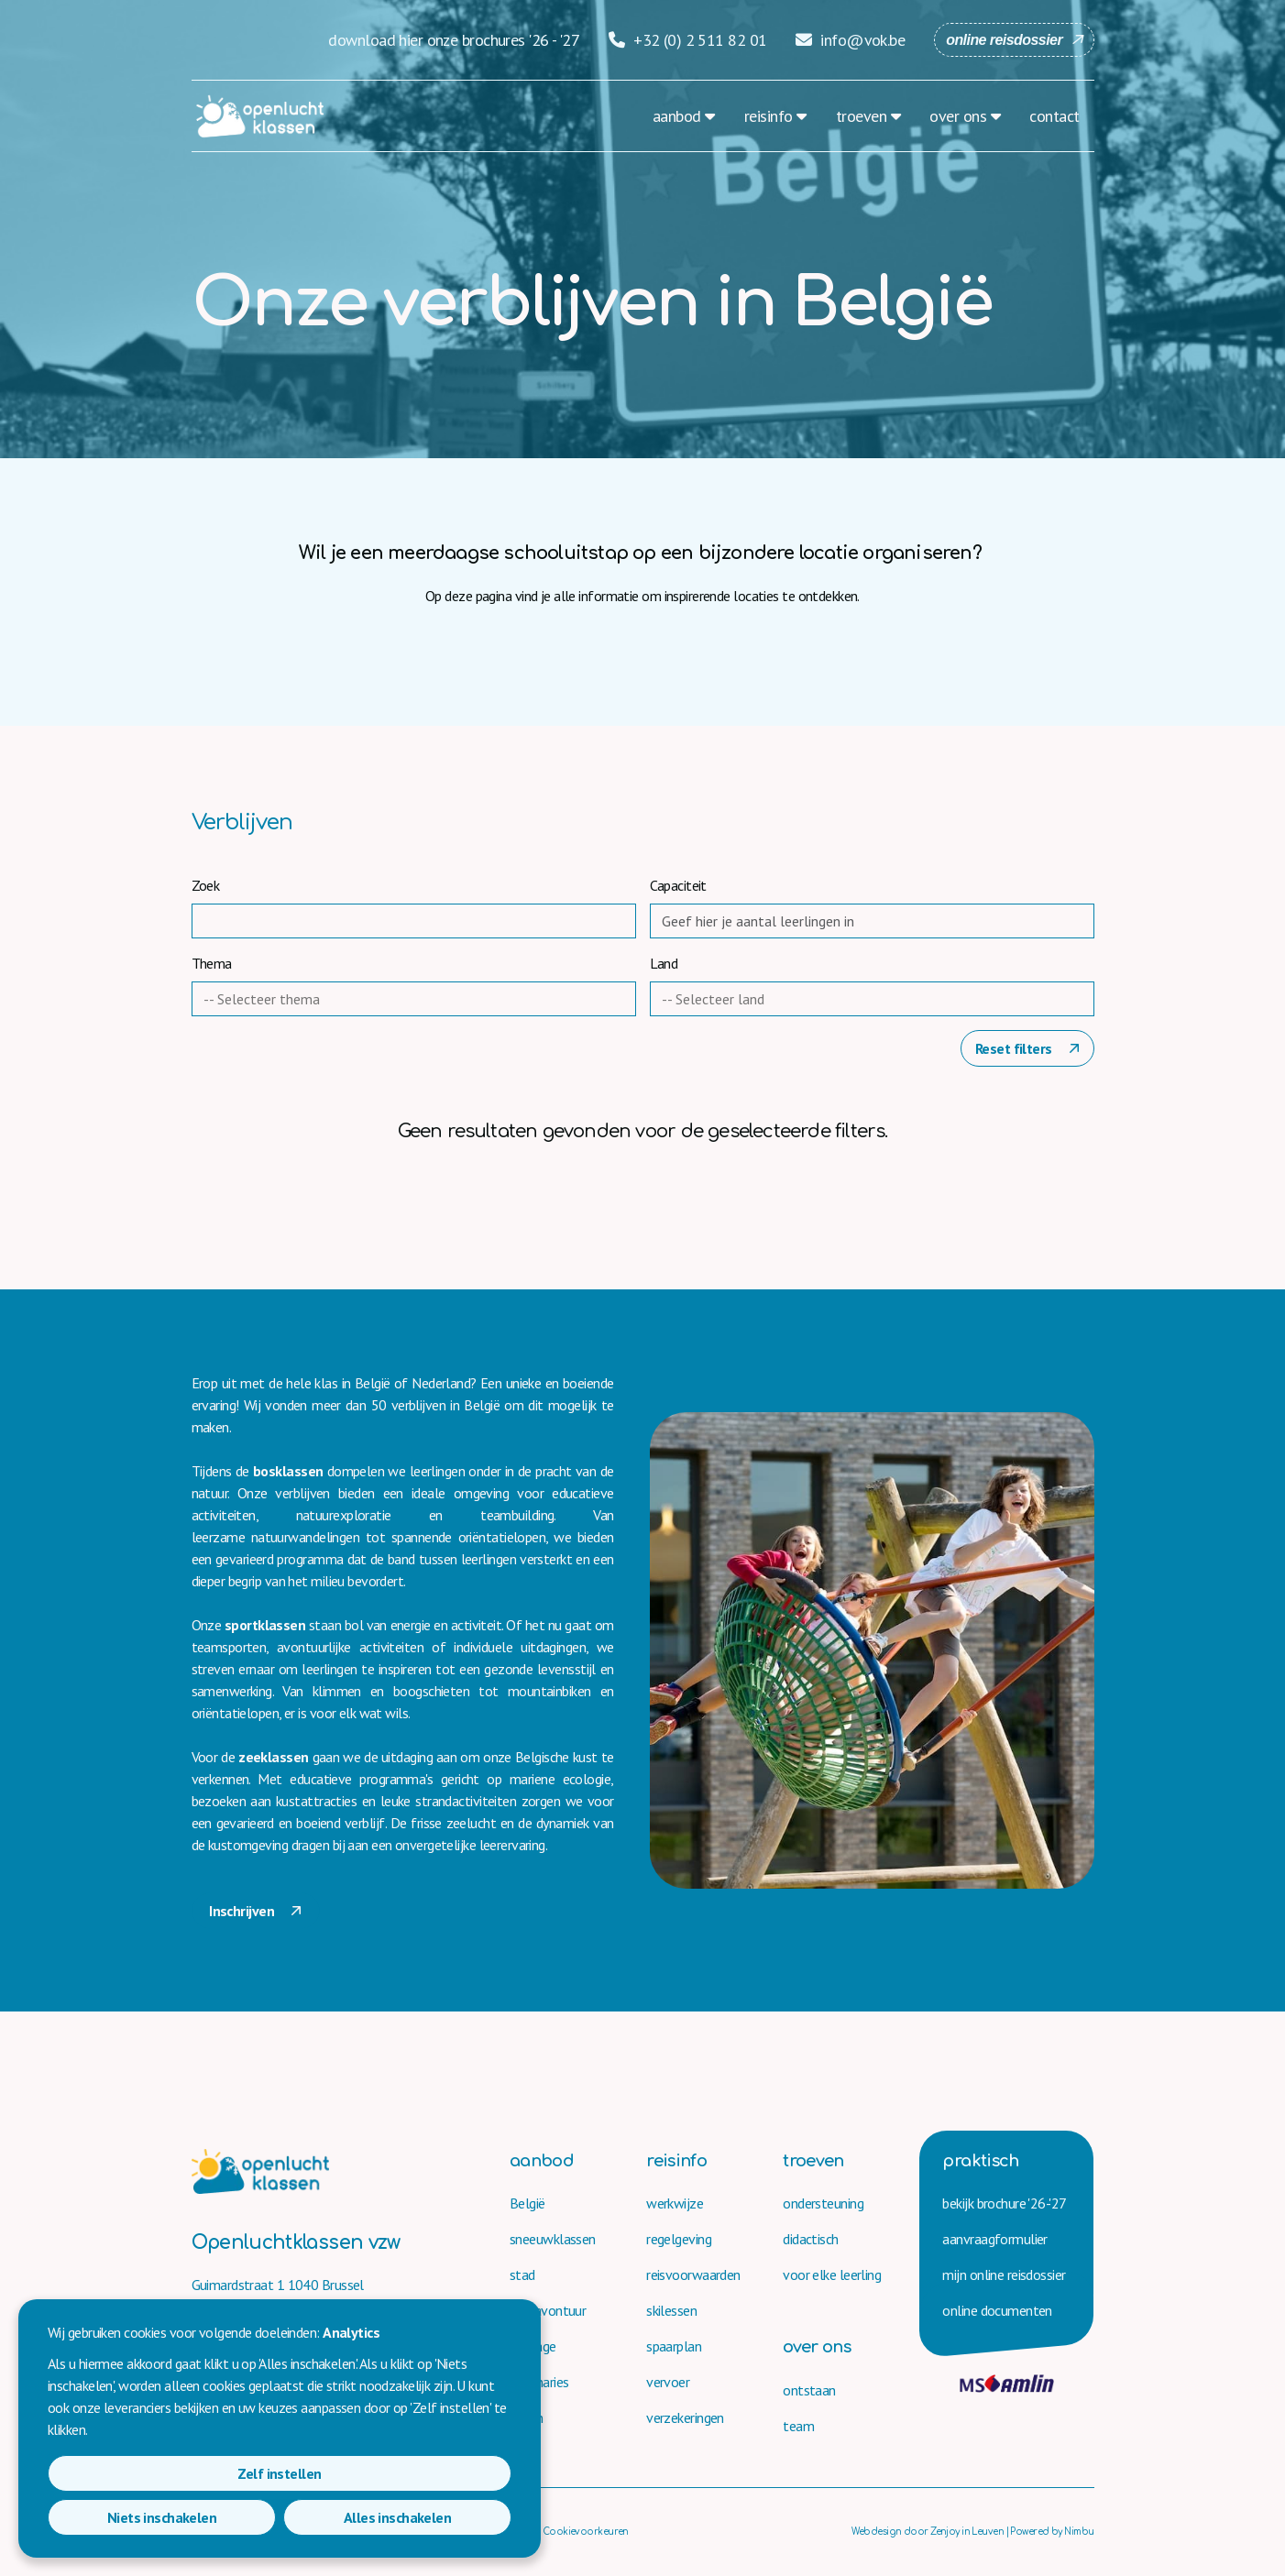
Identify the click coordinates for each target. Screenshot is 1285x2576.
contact (1054, 115)
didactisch (810, 2239)
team (798, 2426)
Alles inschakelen (436, 2517)
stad (522, 2274)
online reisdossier (1004, 40)
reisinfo (768, 115)
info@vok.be (850, 39)
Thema (212, 963)
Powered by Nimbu (1051, 2532)
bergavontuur (548, 2310)
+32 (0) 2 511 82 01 (687, 39)
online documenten (996, 2310)
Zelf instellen (122, 2517)
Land (664, 963)
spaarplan (673, 2346)
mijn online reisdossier (1003, 2274)
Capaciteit (678, 885)
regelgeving (678, 2239)
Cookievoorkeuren (586, 2532)
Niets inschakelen (279, 2517)
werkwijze (674, 2203)
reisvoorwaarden (693, 2274)
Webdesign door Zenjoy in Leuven (927, 2532)
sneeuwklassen (553, 2239)
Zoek (206, 885)
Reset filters (1015, 1048)
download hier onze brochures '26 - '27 (453, 39)
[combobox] (419, 999)
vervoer (667, 2382)
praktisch (980, 2161)
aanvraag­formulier (994, 2239)
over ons (957, 115)
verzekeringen (685, 2417)
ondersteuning (823, 2203)
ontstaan (809, 2390)
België (527, 2203)
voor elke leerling (832, 2274)
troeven (861, 115)
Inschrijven (243, 1911)
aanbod (677, 115)
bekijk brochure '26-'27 (1004, 2203)
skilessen (671, 2310)
